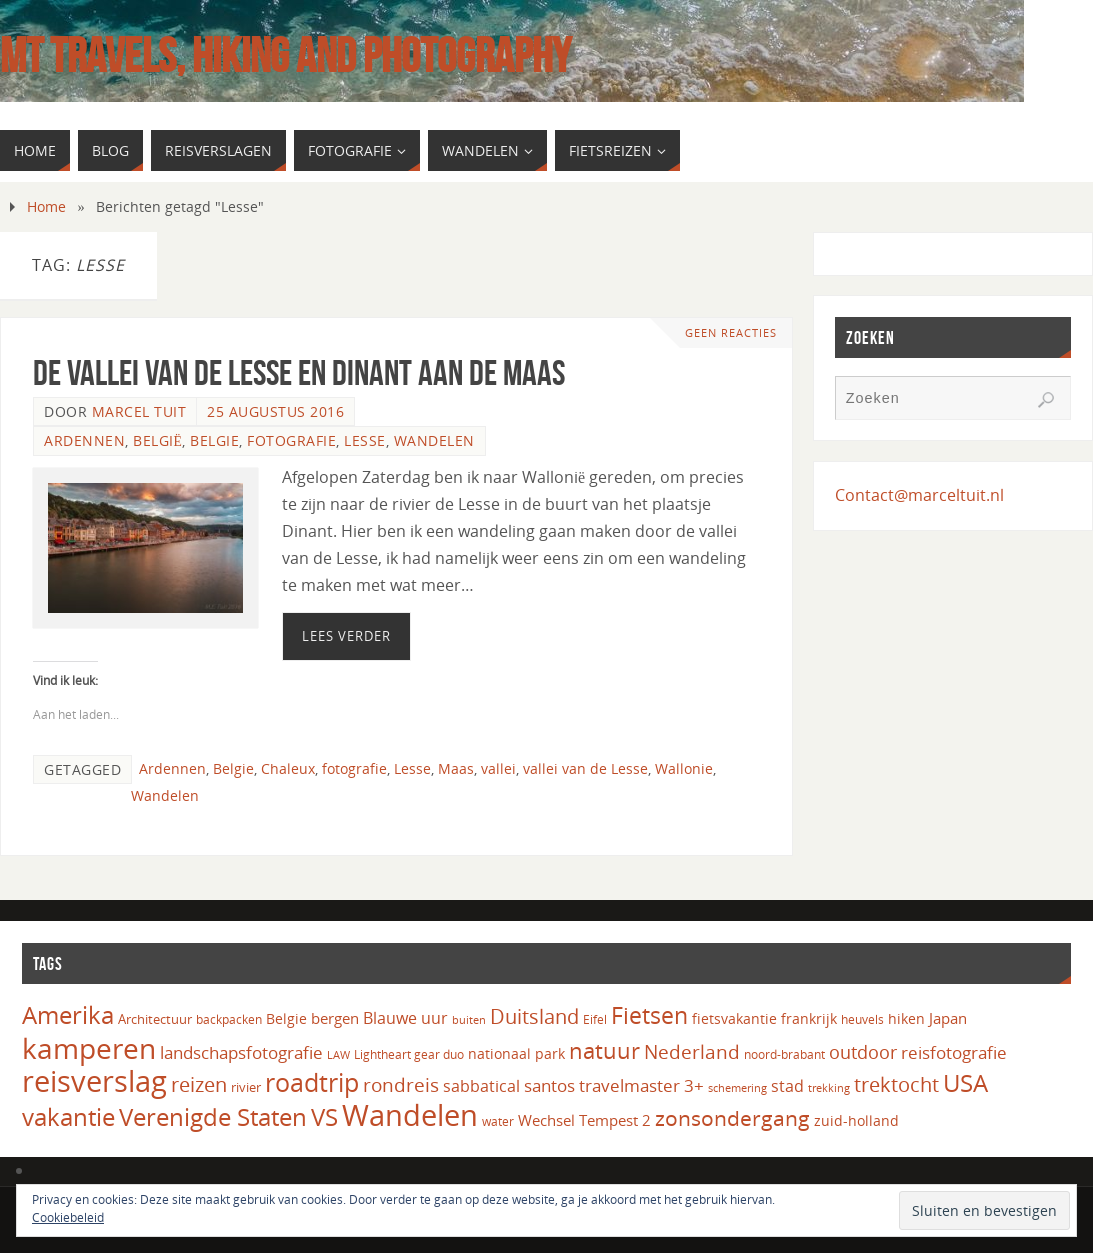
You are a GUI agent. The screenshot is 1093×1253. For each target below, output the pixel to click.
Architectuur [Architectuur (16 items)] (155, 1019)
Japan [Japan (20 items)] (948, 1018)
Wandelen (434, 440)
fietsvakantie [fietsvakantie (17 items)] (734, 1019)
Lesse (365, 440)
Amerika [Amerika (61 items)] (68, 1015)
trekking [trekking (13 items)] (829, 1087)
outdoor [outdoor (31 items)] (863, 1051)
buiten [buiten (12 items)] (469, 1020)
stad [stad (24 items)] (787, 1086)
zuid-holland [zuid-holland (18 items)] (856, 1120)
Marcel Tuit (139, 411)
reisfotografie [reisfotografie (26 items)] (954, 1052)
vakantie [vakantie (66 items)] (68, 1116)
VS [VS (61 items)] (324, 1117)
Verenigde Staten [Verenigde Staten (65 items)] (213, 1116)
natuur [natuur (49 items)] (604, 1050)
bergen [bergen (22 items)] (335, 1018)
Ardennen (84, 440)
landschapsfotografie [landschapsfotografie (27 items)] (241, 1052)
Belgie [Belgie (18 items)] (286, 1018)
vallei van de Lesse (585, 768)
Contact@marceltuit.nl (919, 495)
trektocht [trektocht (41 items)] (896, 1084)
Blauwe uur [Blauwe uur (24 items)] (405, 1018)
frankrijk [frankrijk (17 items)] (809, 1019)
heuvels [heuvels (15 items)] (862, 1019)
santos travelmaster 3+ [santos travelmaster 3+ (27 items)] (614, 1085)
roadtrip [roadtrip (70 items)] (312, 1082)
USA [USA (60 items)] (965, 1083)
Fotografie (291, 440)
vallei (498, 768)
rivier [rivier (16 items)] (246, 1087)
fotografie (354, 768)
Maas (456, 768)
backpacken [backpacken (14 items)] (229, 1019)
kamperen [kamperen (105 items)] (89, 1048)
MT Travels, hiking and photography (285, 56)
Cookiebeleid (68, 1217)
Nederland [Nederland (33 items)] (692, 1051)
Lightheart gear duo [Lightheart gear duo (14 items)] (409, 1054)
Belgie (214, 440)
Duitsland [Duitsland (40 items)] (534, 1016)
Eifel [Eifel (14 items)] (595, 1019)
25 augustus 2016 (275, 411)
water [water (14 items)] (498, 1121)
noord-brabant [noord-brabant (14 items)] (784, 1054)
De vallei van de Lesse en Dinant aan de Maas (299, 372)
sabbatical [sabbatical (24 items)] (481, 1086)
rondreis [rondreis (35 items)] (401, 1084)
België (157, 440)
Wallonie (684, 768)
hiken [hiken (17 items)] (906, 1019)
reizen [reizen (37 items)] (199, 1084)
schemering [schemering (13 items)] (737, 1087)
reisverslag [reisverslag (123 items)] (94, 1081)
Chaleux (288, 768)
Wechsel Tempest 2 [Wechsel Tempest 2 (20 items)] (584, 1120)
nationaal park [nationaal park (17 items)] (516, 1054)
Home (46, 206)
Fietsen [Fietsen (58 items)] (649, 1015)
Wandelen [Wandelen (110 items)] (410, 1114)
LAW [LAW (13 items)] (338, 1054)
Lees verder (346, 636)
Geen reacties (731, 332)
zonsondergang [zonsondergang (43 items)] (732, 1118)
